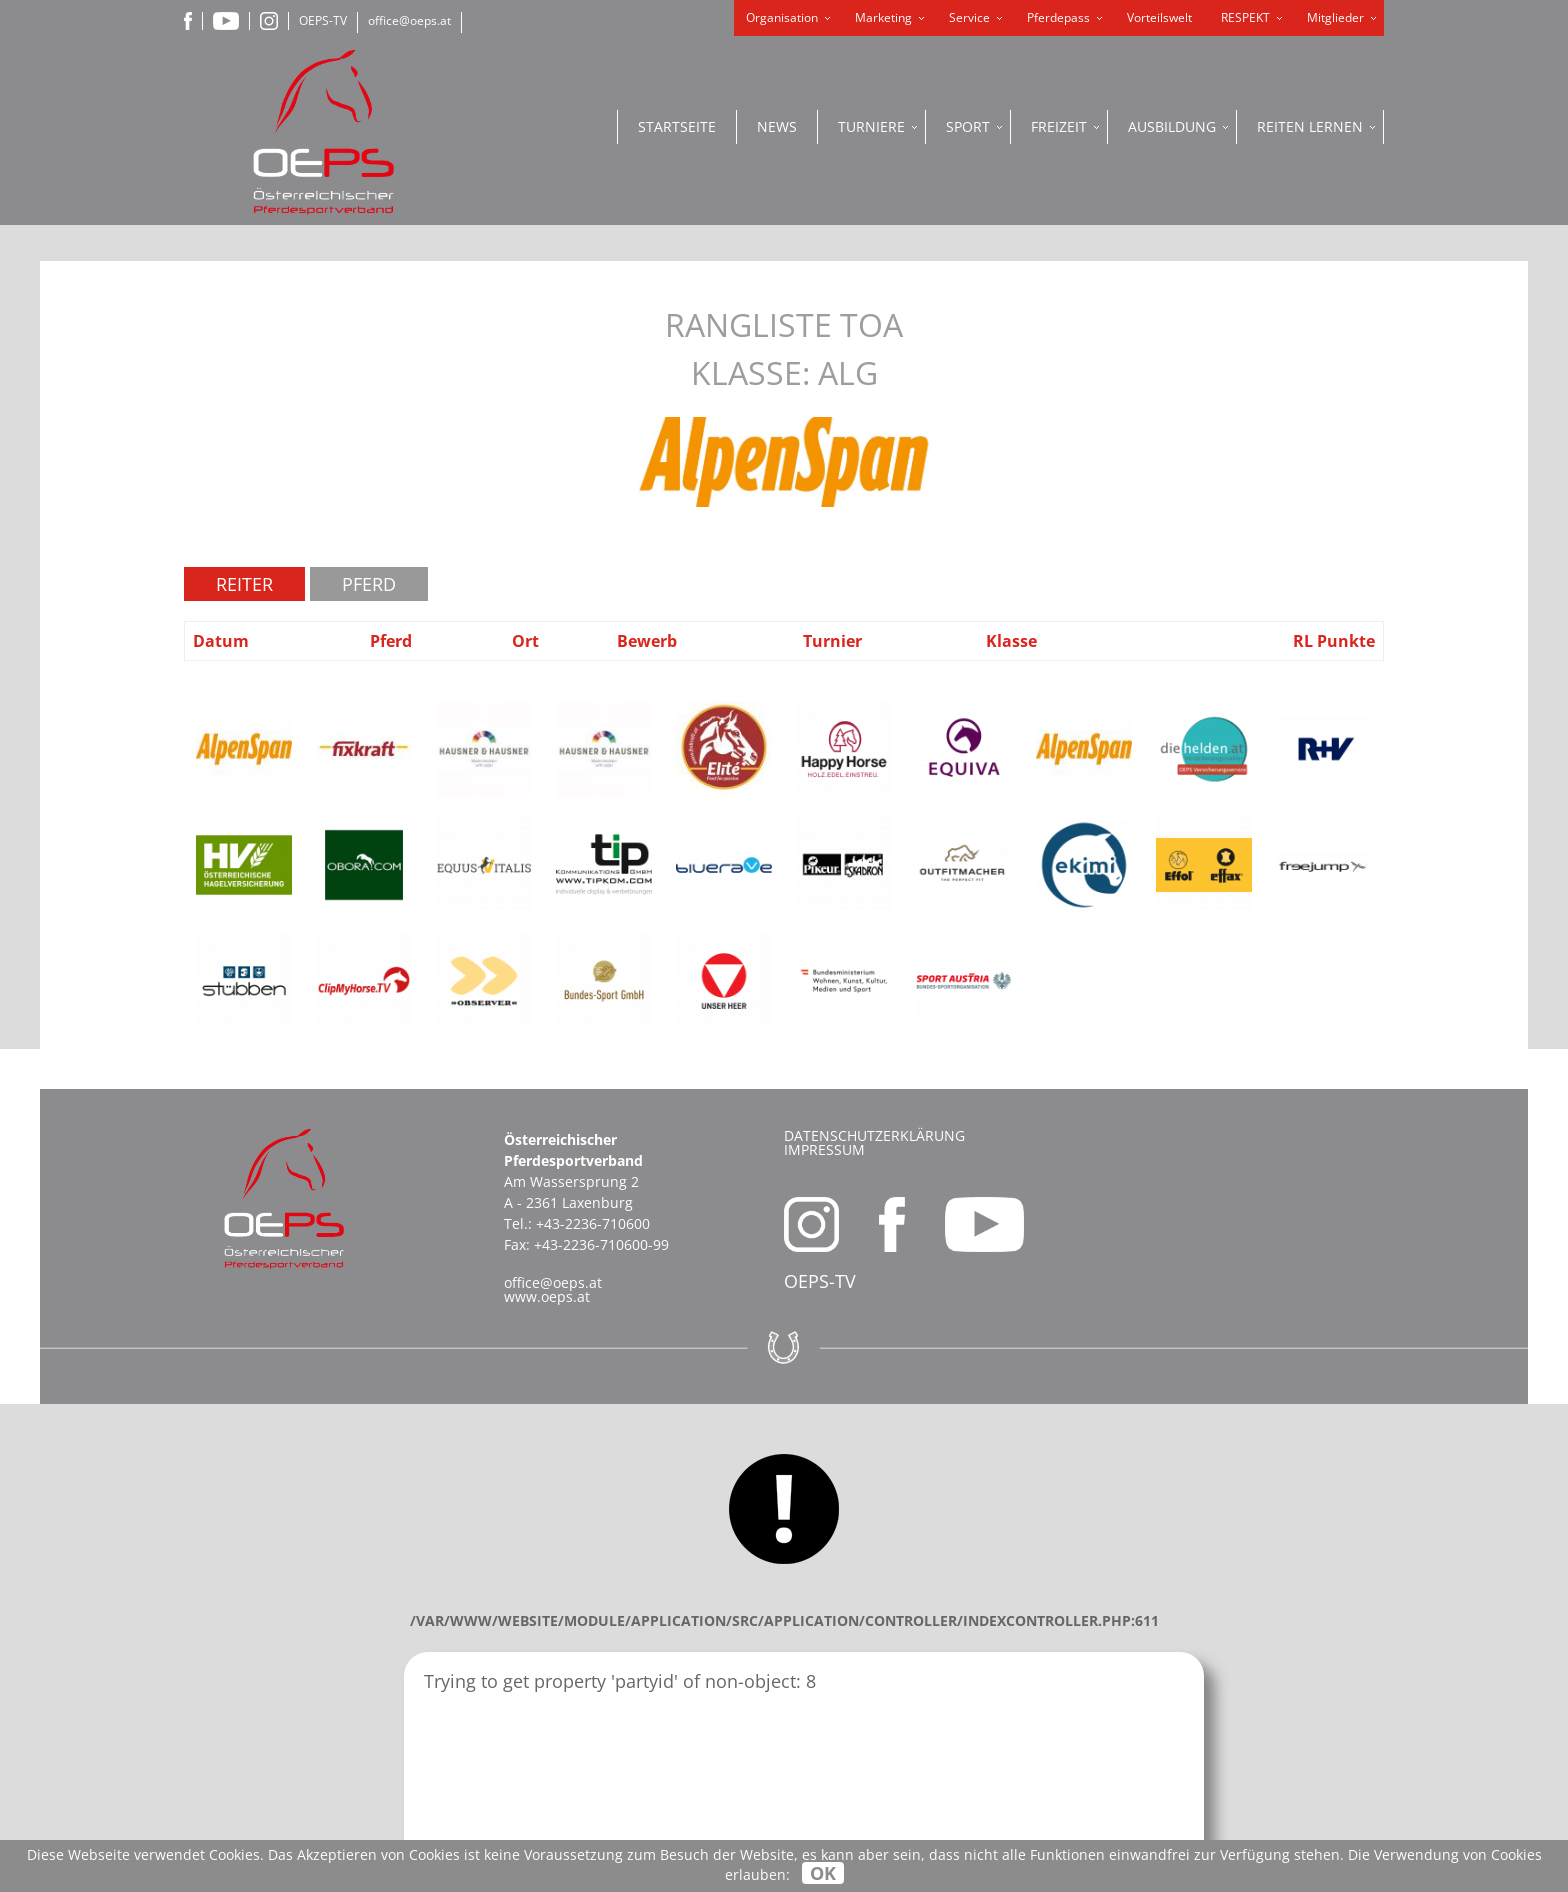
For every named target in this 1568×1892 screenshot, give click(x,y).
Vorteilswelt (1159, 17)
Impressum (824, 1149)
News (777, 126)
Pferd (369, 584)
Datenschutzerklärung (874, 1135)
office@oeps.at (409, 20)
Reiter (244, 584)
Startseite (677, 126)
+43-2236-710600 (593, 1223)
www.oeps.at (547, 1296)
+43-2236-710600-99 (601, 1244)
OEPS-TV (323, 20)
